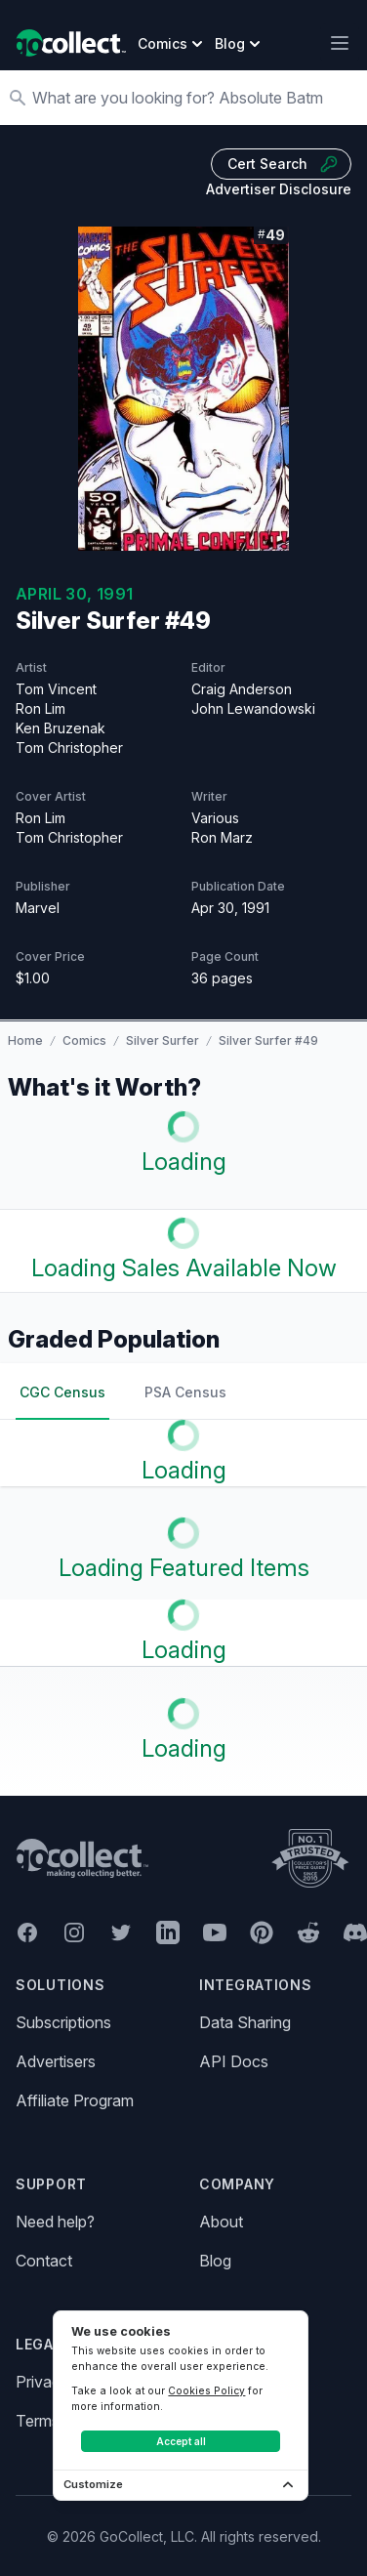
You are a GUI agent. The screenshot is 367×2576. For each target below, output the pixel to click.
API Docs (233, 2061)
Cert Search (283, 164)
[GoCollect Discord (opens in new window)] (355, 1932)
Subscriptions (63, 2022)
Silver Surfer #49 (268, 1040)
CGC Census (62, 1392)
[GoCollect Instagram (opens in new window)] (74, 1932)
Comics (84, 1040)
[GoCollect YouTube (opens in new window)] (214, 1932)
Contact (44, 2260)
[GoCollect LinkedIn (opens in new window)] (168, 1932)
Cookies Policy (206, 2390)
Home (25, 1040)
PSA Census (185, 1392)
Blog (215, 2260)
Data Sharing (245, 2022)
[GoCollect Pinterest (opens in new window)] (261, 1932)
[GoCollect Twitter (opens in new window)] (121, 1932)
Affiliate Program (75, 2100)
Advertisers (56, 2061)
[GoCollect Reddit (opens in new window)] (308, 1932)
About (221, 2221)
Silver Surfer (162, 1040)
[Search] (193, 97)
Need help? (55, 2221)
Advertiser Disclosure (278, 189)
